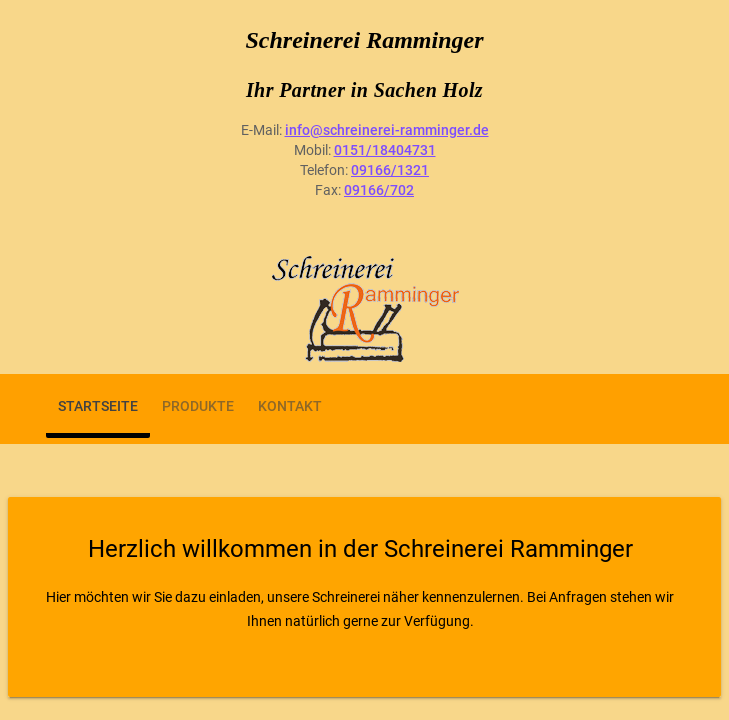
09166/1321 (390, 170)
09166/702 (379, 190)
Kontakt (290, 406)
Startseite (98, 406)
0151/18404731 (385, 150)
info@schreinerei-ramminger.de (387, 130)
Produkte (198, 406)
